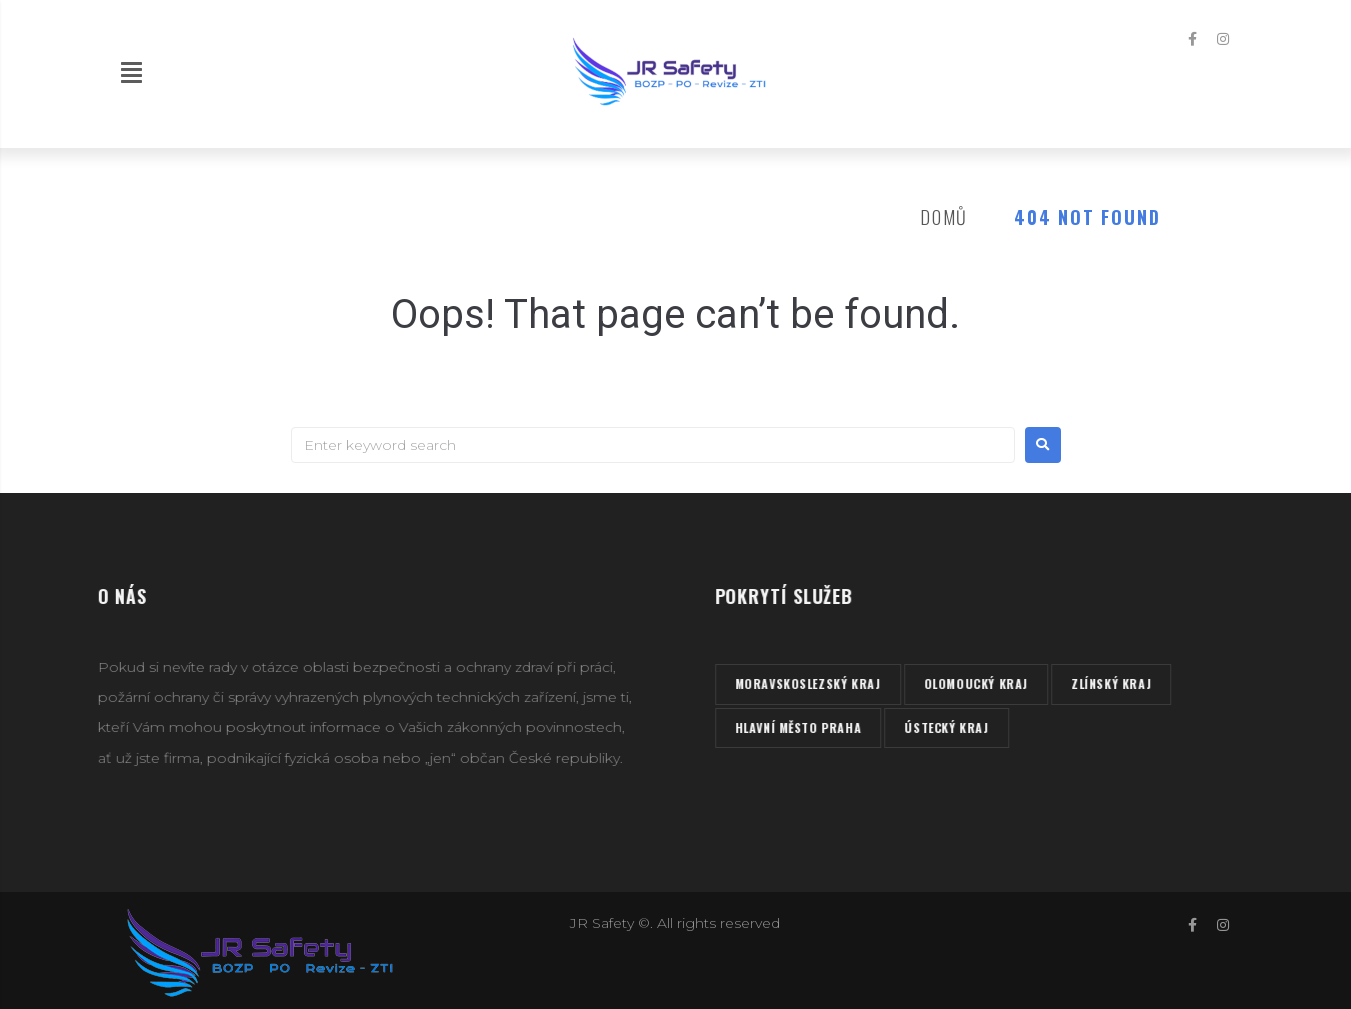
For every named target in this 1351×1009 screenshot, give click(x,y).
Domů (944, 217)
